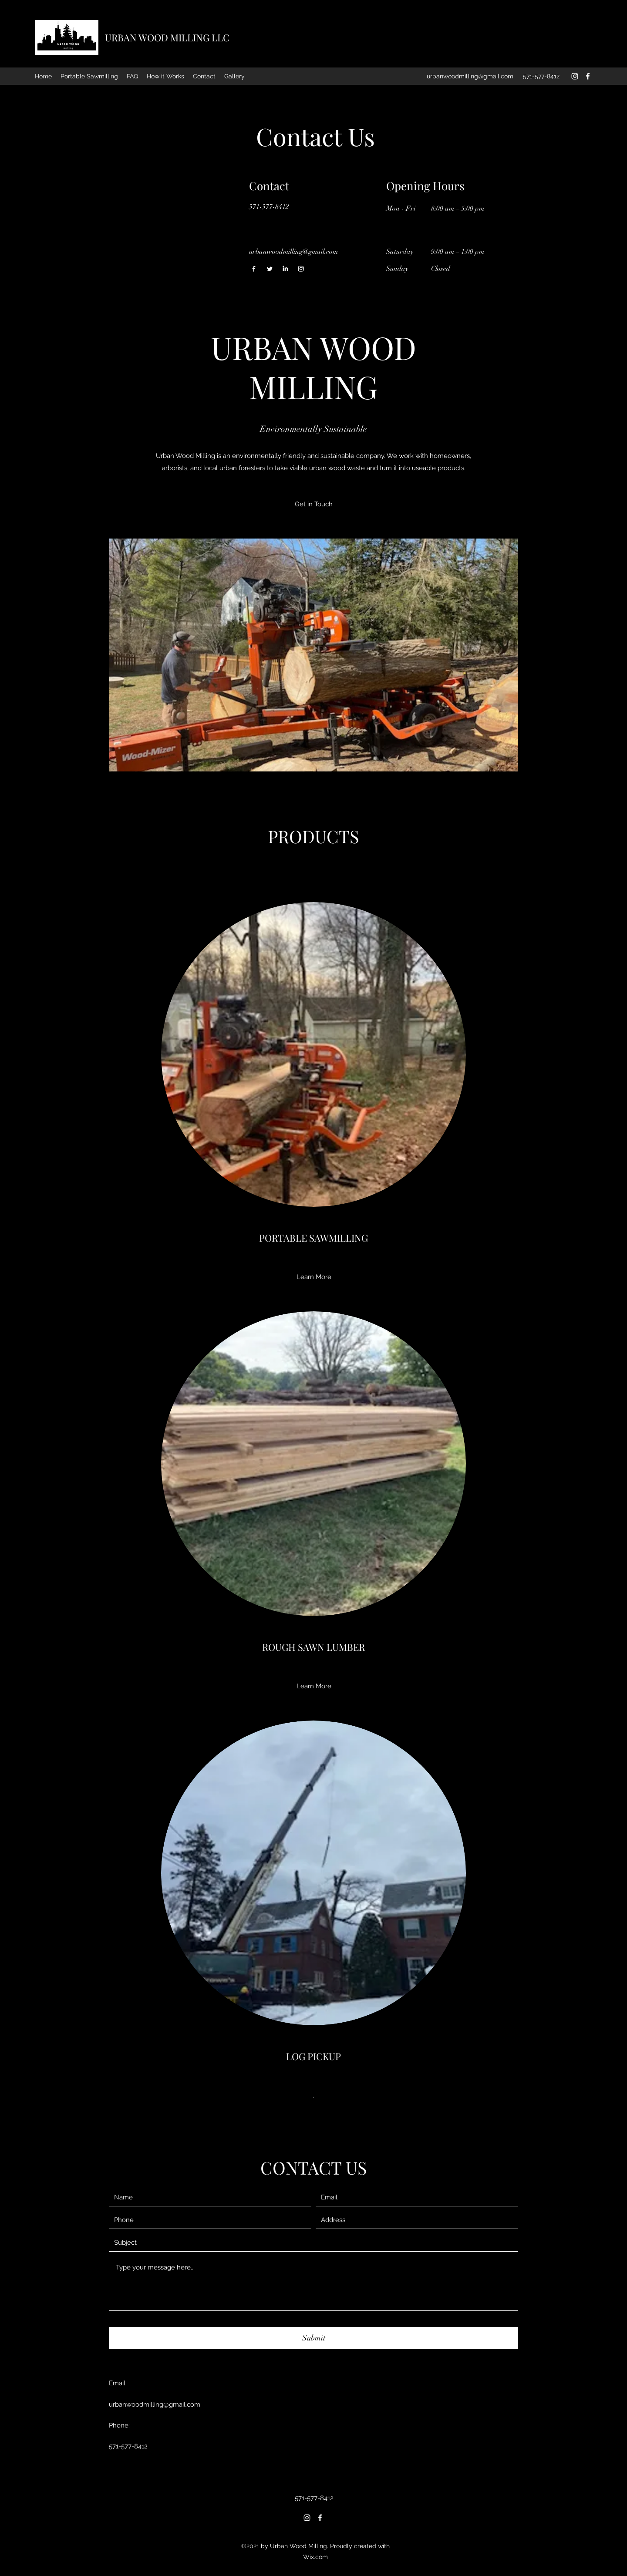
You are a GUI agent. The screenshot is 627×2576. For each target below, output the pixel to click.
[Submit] (313, 2338)
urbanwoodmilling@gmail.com (470, 76)
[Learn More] (314, 1276)
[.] (313, 2095)
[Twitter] (269, 268)
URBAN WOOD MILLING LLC (167, 37)
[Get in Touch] (314, 504)
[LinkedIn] (285, 268)
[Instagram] (574, 76)
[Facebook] (587, 76)
